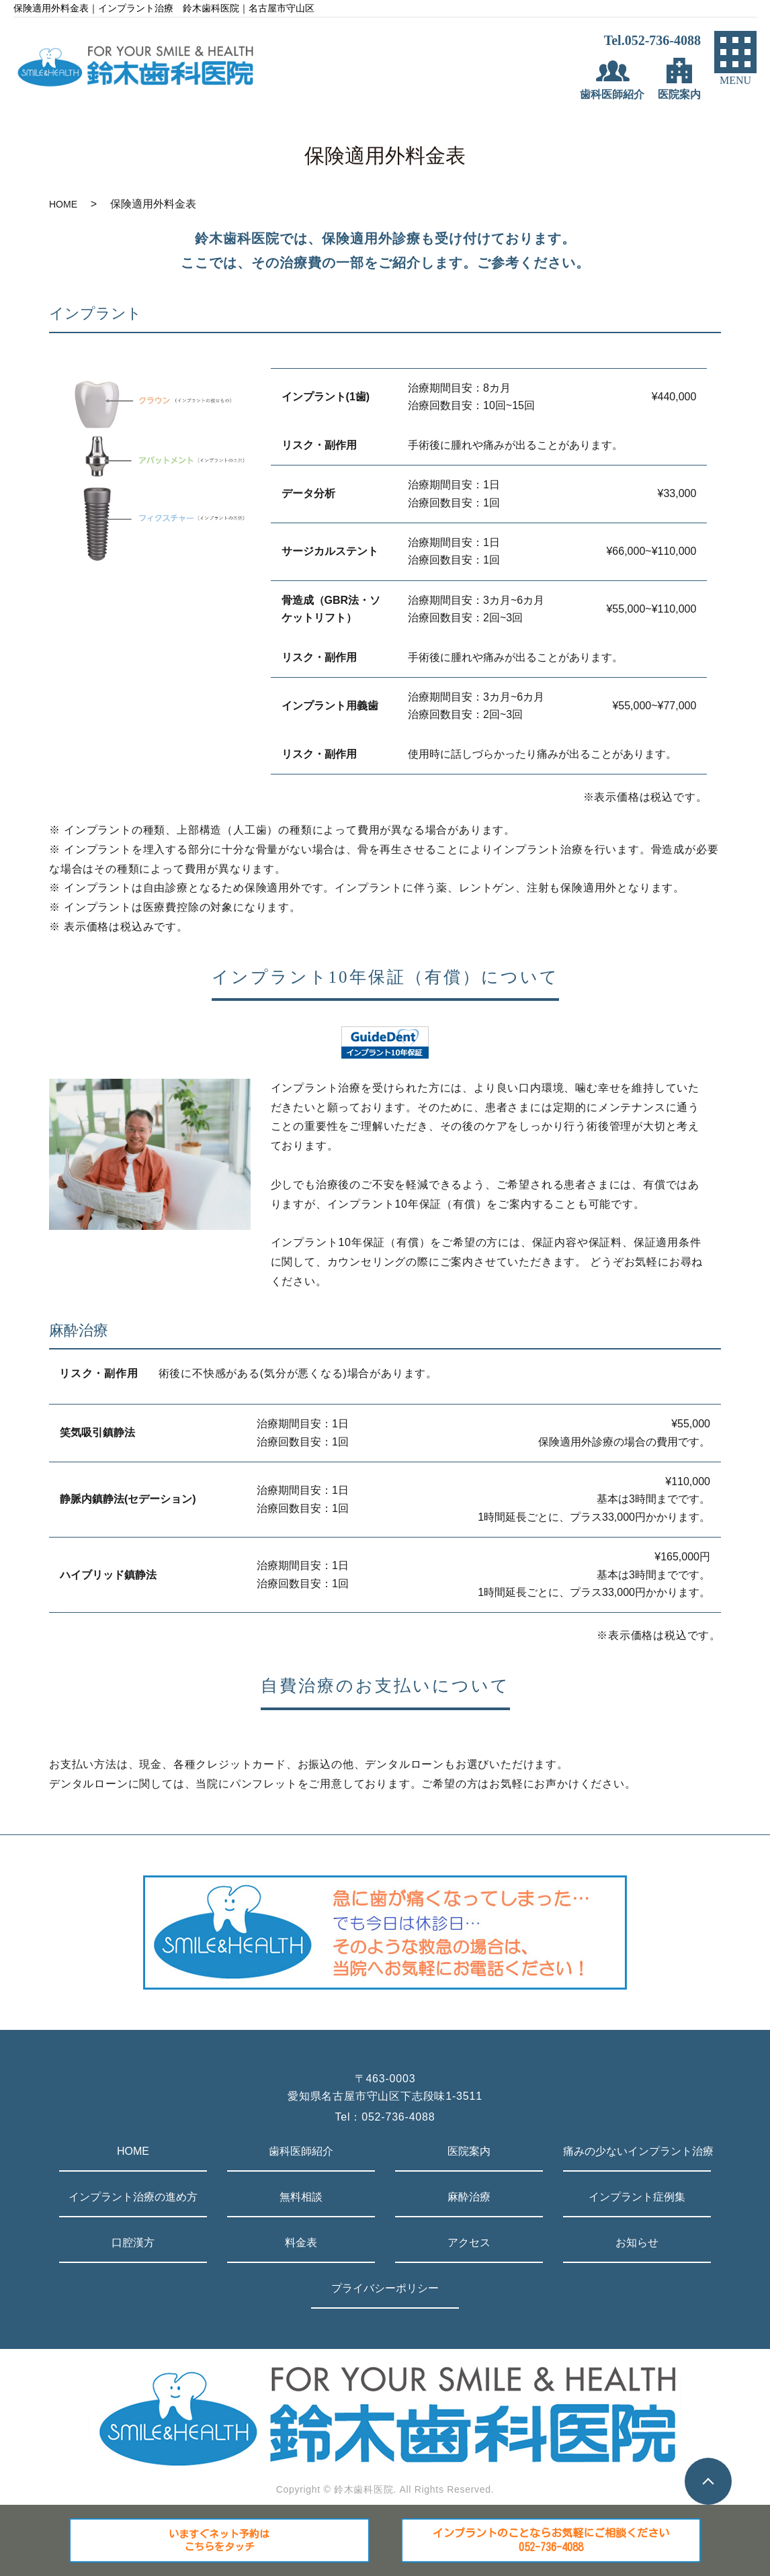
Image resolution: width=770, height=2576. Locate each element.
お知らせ (636, 2242)
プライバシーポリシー (385, 2288)
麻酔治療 (468, 2197)
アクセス (468, 2242)
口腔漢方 (133, 2242)
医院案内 (468, 2151)
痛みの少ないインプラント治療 (637, 2151)
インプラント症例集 (637, 2197)
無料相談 (301, 2197)
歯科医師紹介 (301, 2151)
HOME (63, 204)
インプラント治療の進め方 (133, 2197)
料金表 (301, 2242)
